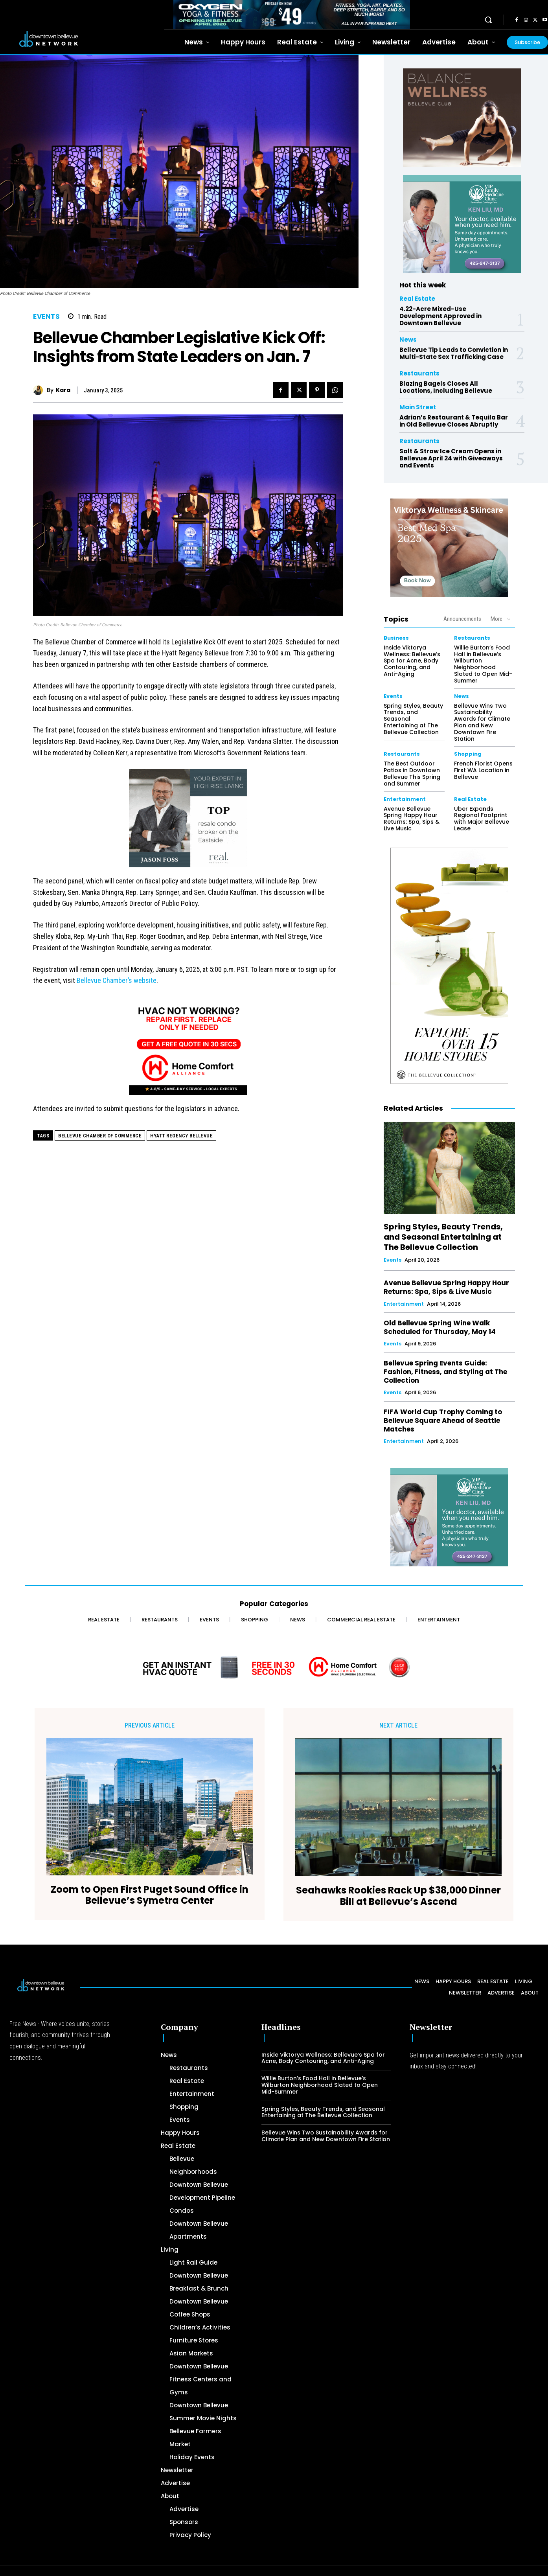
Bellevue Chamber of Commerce (100, 1136)
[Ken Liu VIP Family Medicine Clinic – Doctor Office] (461, 224)
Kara (63, 390)
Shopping (468, 753)
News (408, 339)
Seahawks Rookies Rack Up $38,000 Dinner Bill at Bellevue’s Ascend (398, 1896)
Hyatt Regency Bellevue (181, 1136)
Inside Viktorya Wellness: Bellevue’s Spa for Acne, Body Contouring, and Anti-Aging (412, 661)
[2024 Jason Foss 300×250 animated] (188, 822)
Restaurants (419, 373)
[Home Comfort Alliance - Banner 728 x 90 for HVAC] (274, 1667)
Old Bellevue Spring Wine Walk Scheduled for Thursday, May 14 (440, 1327)
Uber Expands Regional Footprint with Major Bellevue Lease (481, 818)
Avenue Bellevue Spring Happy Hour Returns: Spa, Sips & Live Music (412, 818)
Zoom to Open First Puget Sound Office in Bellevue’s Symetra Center (149, 1895)
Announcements (462, 618)
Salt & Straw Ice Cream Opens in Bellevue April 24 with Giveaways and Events (451, 458)
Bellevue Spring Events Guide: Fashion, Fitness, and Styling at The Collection (445, 1371)
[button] (488, 19)
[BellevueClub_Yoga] (461, 117)
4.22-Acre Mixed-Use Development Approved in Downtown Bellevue (440, 316)
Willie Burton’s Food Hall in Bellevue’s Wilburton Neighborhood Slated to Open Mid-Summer (483, 664)
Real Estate (417, 299)
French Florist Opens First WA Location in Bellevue (483, 770)
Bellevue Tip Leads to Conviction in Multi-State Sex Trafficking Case (453, 353)
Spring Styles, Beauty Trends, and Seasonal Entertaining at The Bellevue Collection (443, 1237)
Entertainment (405, 799)
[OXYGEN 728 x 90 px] (291, 14)
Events (46, 316)
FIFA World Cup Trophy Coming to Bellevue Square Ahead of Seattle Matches (443, 1420)
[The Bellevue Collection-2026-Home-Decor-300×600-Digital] (449, 966)
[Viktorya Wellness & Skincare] (449, 548)
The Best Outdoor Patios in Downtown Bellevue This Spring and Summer (412, 773)
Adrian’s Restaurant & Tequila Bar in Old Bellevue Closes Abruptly (453, 421)
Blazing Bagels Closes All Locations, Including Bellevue (445, 387)
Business (396, 637)
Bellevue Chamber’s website (116, 980)
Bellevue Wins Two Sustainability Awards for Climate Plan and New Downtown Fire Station (482, 722)
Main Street (417, 407)
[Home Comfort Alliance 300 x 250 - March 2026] (188, 1050)
